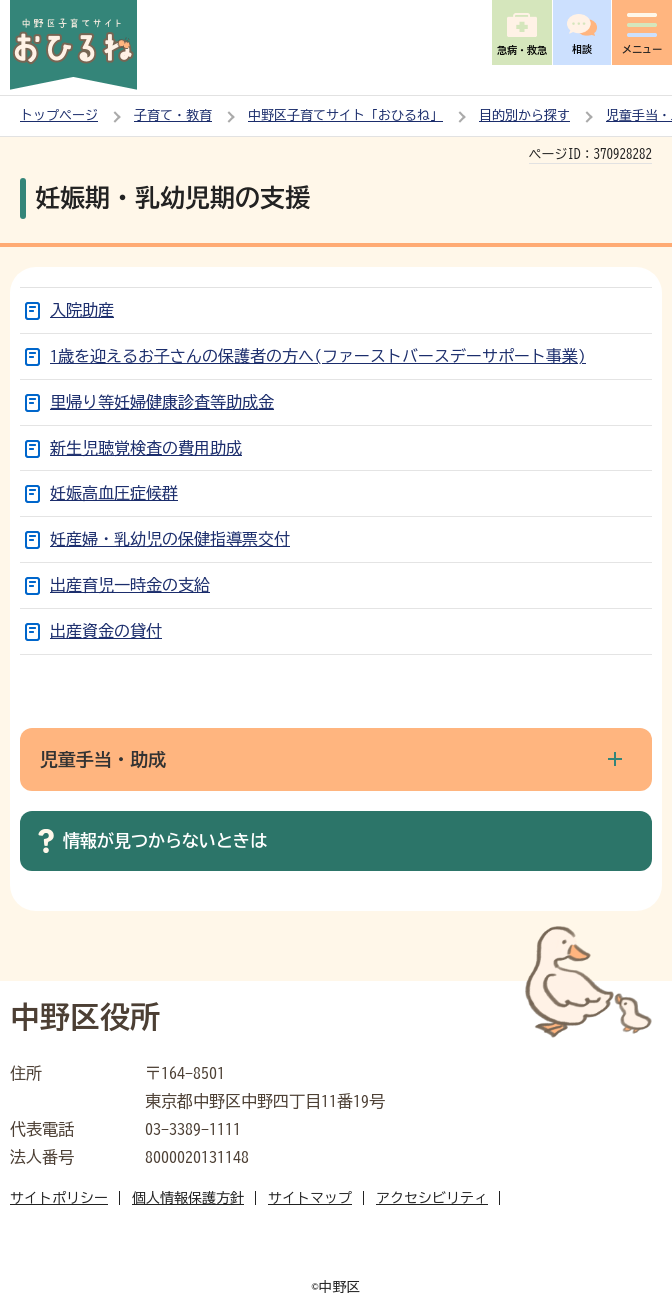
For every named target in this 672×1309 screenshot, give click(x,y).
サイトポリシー (59, 1198)
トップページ (59, 115)
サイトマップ (310, 1198)
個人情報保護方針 (188, 1198)
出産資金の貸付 (106, 631)
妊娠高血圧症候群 (114, 493)
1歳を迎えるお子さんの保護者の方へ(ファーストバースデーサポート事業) (318, 356)
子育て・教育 (173, 115)
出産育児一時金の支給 (130, 585)
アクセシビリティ (432, 1198)
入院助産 (82, 310)
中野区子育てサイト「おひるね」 (345, 115)
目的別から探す (524, 115)
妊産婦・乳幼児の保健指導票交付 (170, 539)
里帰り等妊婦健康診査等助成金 (162, 402)
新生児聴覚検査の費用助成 (146, 448)
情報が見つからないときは (165, 840)
